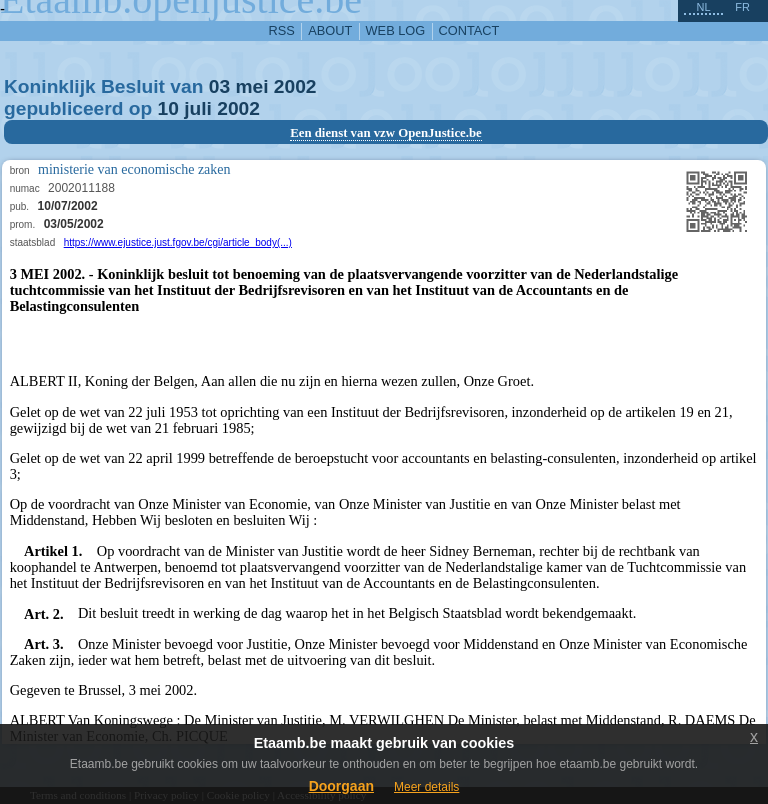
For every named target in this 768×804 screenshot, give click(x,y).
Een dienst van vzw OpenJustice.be (386, 133)
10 (168, 108)
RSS (282, 30)
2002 (295, 86)
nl (703, 7)
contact (469, 30)
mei (251, 86)
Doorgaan (341, 786)
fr (742, 7)
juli (198, 108)
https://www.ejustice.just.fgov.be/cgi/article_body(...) (178, 242)
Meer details (426, 787)
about (330, 30)
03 (219, 86)
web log (396, 30)
